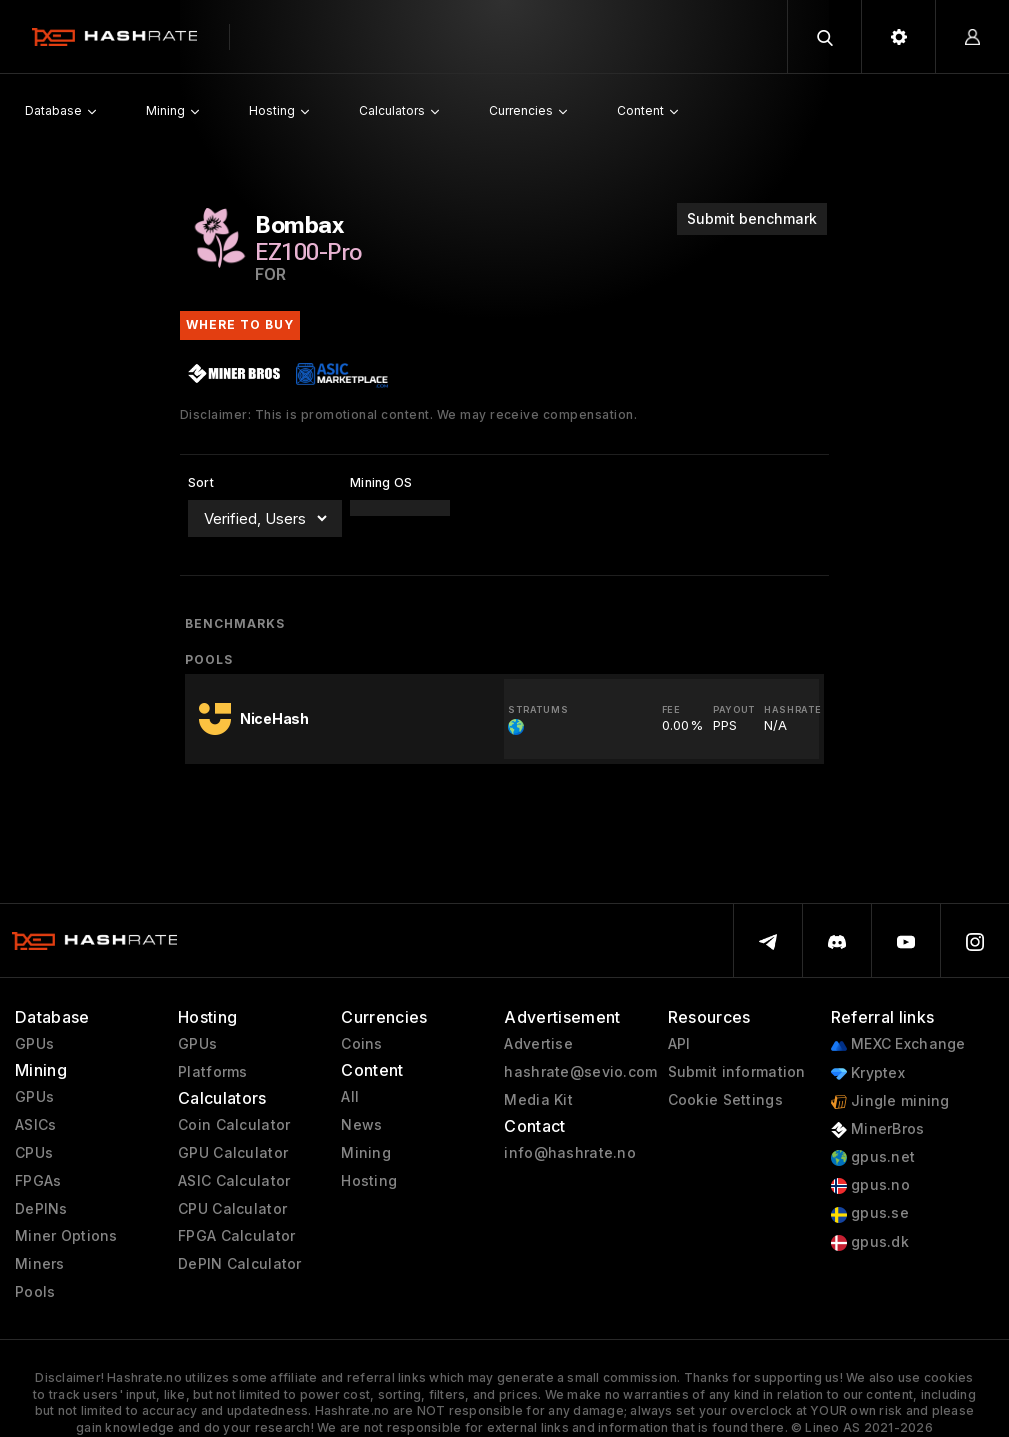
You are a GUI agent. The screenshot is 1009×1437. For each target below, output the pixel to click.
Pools (35, 1292)
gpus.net (873, 1157)
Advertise (538, 1044)
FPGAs (38, 1181)
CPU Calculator (232, 1209)
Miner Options (66, 1236)
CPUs (34, 1153)
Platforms (213, 1072)
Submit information (737, 1072)
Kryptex (868, 1073)
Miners (40, 1264)
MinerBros (878, 1129)
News (361, 1125)
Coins (361, 1044)
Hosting (369, 1181)
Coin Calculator (234, 1125)
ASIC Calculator (234, 1181)
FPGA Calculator (236, 1236)
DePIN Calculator (239, 1264)
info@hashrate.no (569, 1153)
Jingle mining (890, 1101)
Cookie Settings (725, 1100)
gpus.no (870, 1185)
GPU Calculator (233, 1153)
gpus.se (870, 1213)
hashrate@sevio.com (580, 1072)
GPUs (34, 1044)
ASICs (35, 1125)
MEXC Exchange (898, 1044)
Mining (366, 1153)
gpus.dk (870, 1242)
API (679, 1044)
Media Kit (538, 1100)
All (350, 1097)
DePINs (41, 1209)
